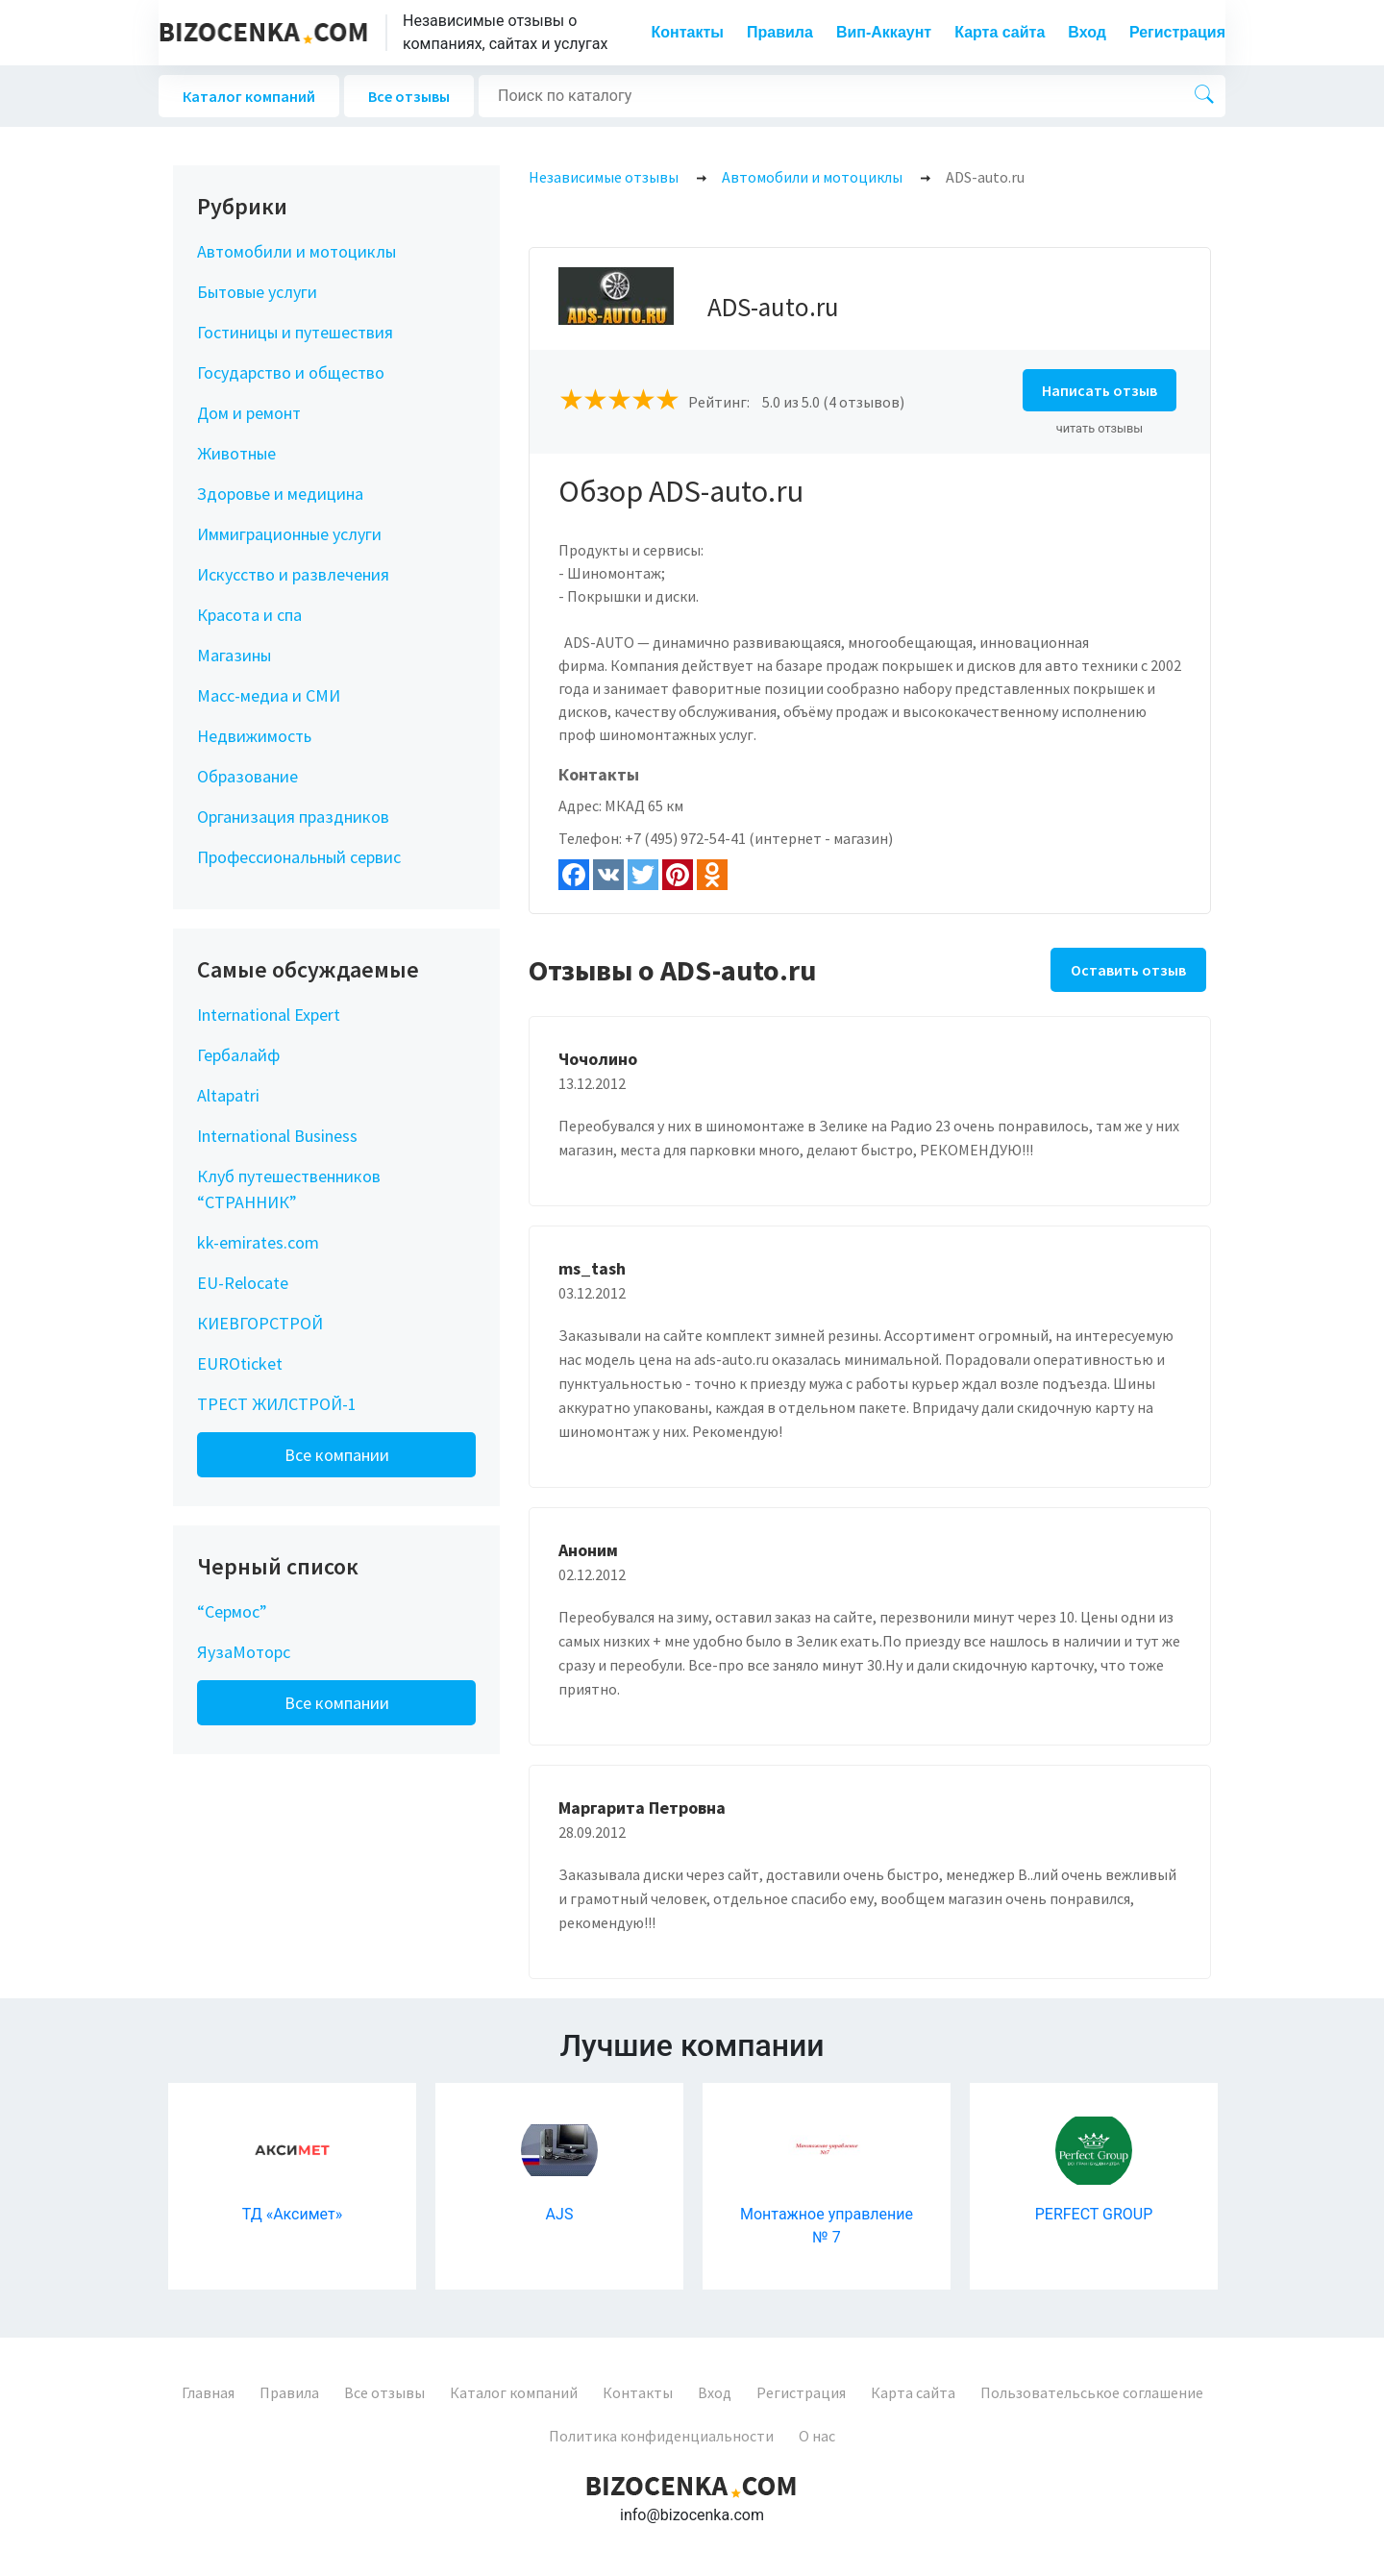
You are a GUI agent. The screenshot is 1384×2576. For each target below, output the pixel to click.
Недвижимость (254, 736)
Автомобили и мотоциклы (296, 251)
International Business (277, 1136)
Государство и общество (290, 372)
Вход (1087, 32)
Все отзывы (409, 96)
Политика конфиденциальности (661, 2435)
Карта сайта (999, 32)
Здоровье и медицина (280, 494)
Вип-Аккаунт (883, 32)
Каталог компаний (249, 96)
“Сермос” (232, 1611)
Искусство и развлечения (293, 574)
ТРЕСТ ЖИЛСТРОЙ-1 (277, 1404)
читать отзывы (1100, 428)
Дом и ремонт (249, 413)
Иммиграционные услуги (289, 534)
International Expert (268, 1014)
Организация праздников (293, 816)
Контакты (688, 32)
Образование (247, 776)
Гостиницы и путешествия (295, 332)
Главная (208, 2392)
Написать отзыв (1099, 390)
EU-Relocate (242, 1283)
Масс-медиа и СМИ (268, 695)
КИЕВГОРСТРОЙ (260, 1323)
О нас (817, 2435)
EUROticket (240, 1363)
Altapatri (228, 1095)
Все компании (336, 1455)
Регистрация (1177, 32)
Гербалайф (238, 1055)
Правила (780, 32)
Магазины (234, 655)
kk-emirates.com (258, 1242)
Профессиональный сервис (299, 857)
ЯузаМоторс (243, 1652)
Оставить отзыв (1128, 969)
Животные (236, 453)
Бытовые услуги (257, 292)
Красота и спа (249, 615)
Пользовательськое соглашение (1091, 2392)
